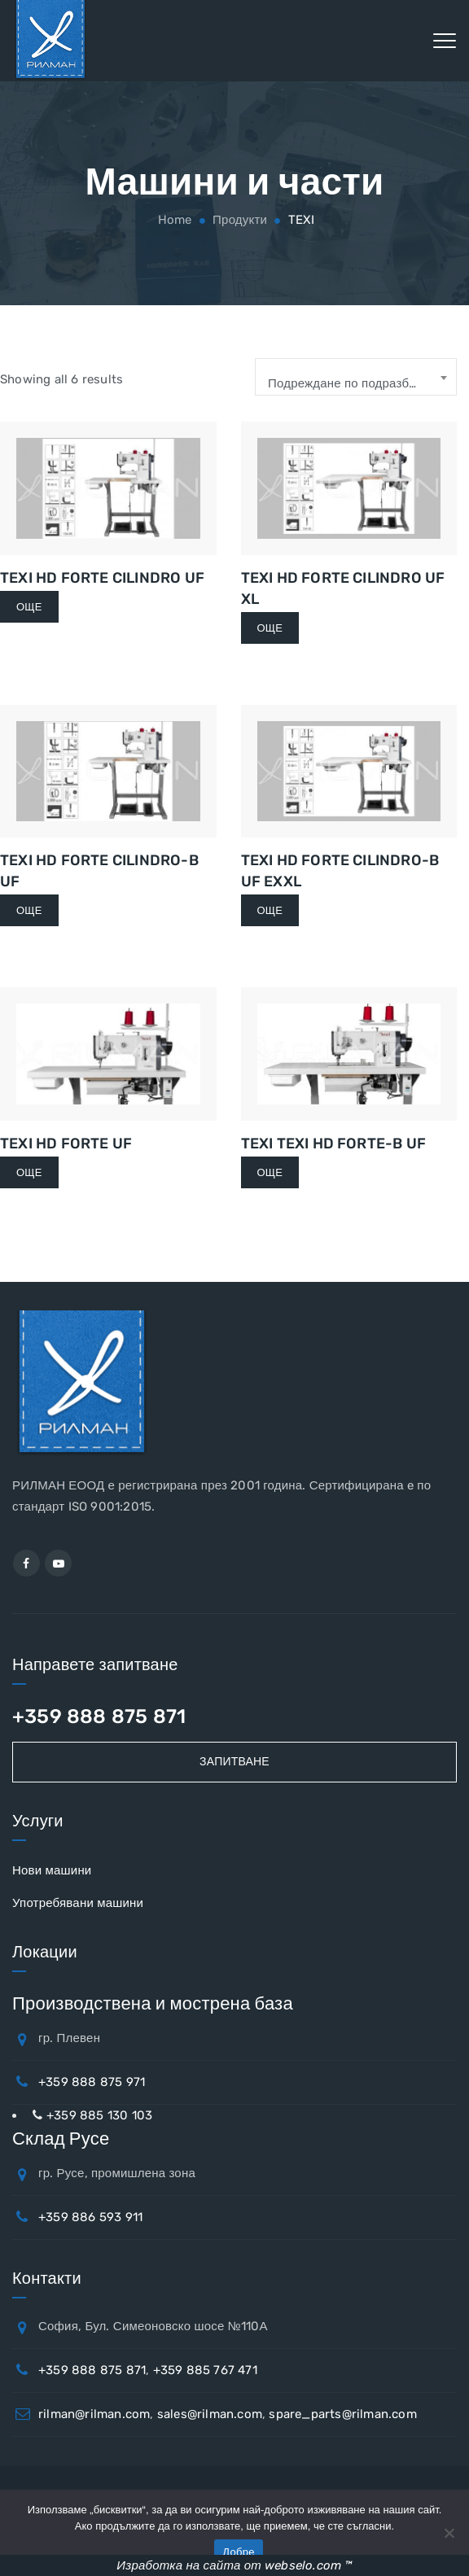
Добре (238, 2552)
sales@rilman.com (209, 2414)
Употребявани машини (77, 1903)
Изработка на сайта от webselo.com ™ (234, 2565)
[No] (449, 2533)
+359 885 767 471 (205, 2370)
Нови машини (51, 1870)
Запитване (234, 1762)
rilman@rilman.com (94, 2414)
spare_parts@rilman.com (342, 2414)
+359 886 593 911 (90, 2217)
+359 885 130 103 (99, 2115)
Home (173, 219)
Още (29, 607)
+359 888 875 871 (99, 1716)
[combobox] (356, 377)
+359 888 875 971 (91, 2082)
